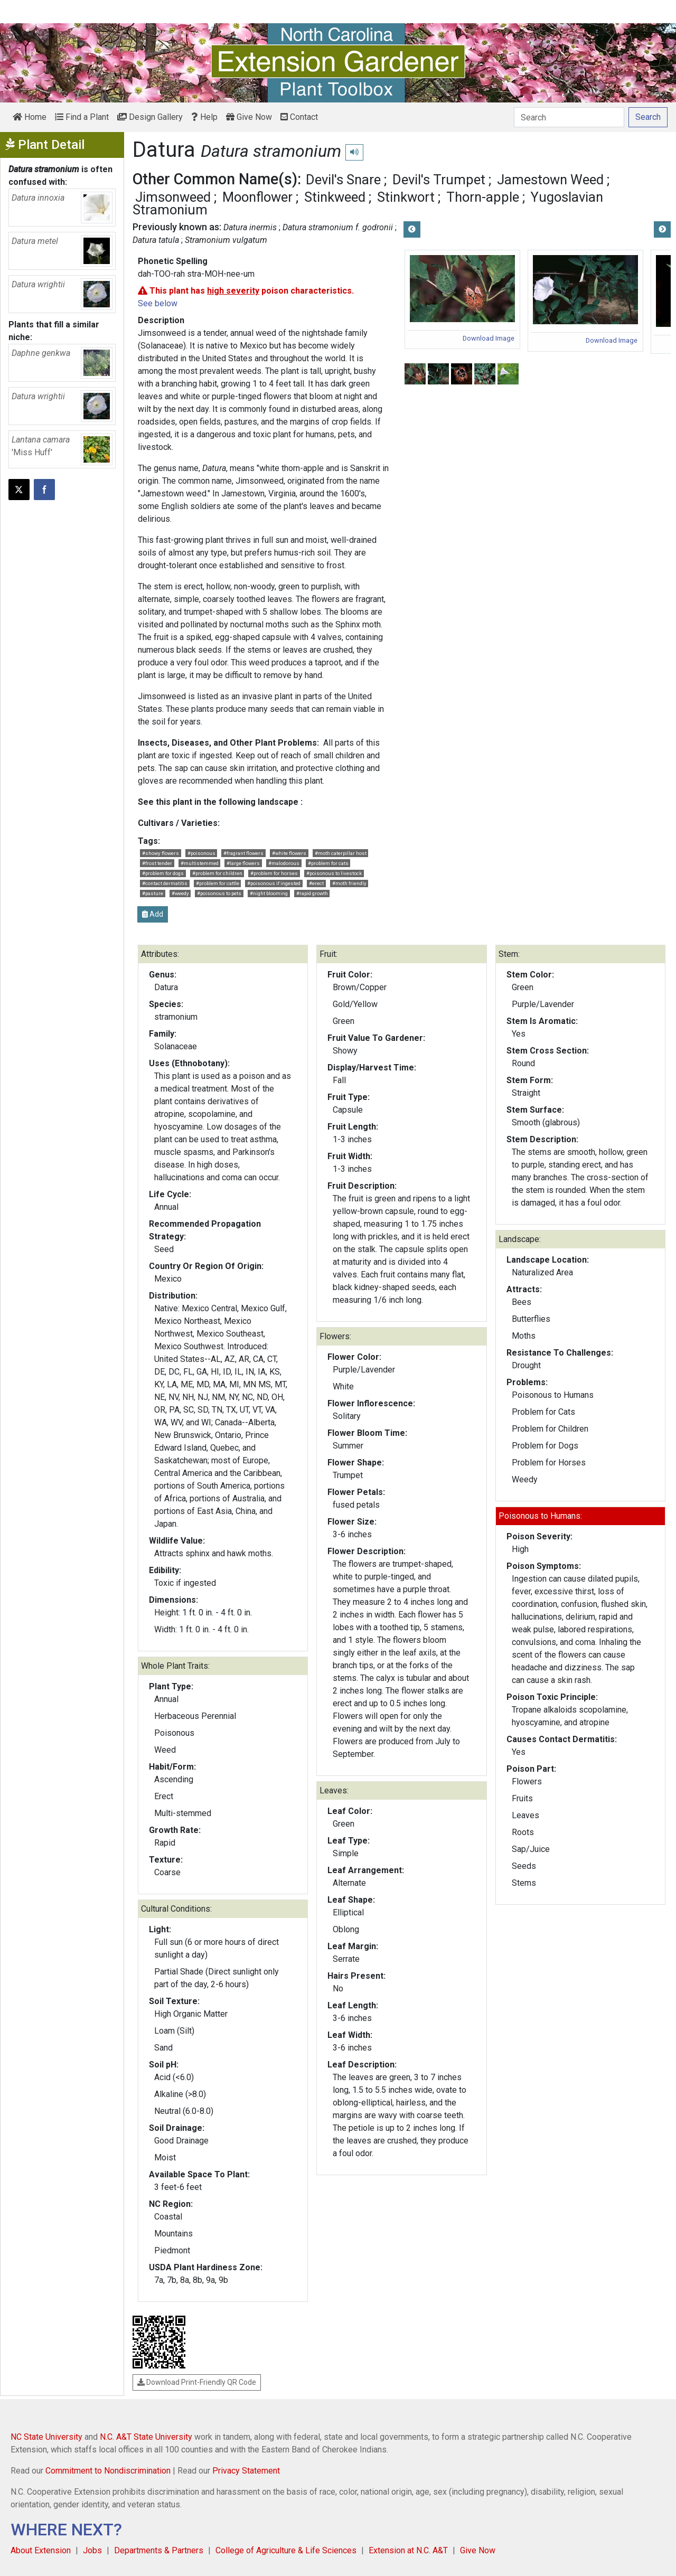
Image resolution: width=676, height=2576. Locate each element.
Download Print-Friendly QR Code (196, 2382)
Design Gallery (150, 117)
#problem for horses (274, 873)
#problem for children (217, 873)
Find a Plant (82, 117)
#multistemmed (200, 863)
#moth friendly (349, 883)
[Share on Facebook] (44, 489)
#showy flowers (160, 853)
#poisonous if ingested (274, 883)
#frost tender (157, 863)
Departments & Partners (158, 2550)
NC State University (46, 2437)
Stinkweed (334, 197)
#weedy (180, 893)
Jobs (92, 2550)
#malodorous (283, 863)
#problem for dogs (163, 873)
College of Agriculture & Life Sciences (285, 2550)
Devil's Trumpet (438, 179)
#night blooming (269, 893)
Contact (299, 117)
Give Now (249, 117)
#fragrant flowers (243, 853)
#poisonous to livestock (334, 873)
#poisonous (201, 853)
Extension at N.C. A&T (408, 2550)
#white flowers (289, 853)
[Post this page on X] (19, 489)
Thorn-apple (482, 197)
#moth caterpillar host (341, 853)
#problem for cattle (217, 883)
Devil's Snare (343, 179)
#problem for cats (328, 863)
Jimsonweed (173, 197)
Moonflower (257, 197)
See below (157, 303)
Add (152, 914)
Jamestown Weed (550, 179)
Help (204, 117)
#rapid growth (312, 893)
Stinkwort (406, 197)
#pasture (152, 893)
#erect (316, 883)
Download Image (488, 338)
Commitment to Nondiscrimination (108, 2471)
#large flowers (243, 863)
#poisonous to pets (219, 893)
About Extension (41, 2550)
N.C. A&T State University (146, 2437)
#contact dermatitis (164, 883)
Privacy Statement (246, 2471)
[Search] (569, 117)
